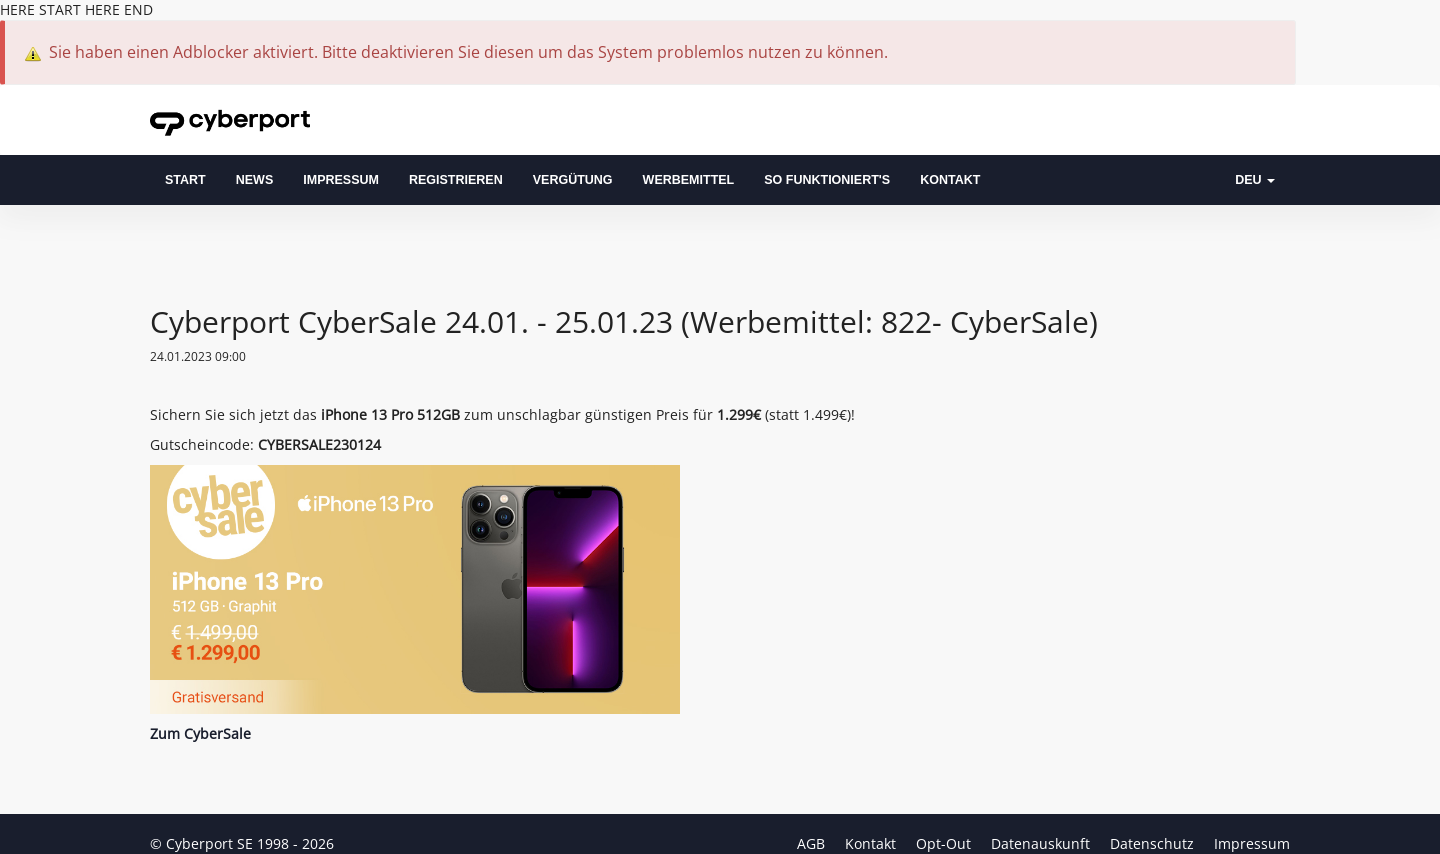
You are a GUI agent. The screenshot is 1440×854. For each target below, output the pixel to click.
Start (185, 180)
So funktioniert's (827, 180)
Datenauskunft (1042, 843)
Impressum (341, 180)
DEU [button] (1255, 180)
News (255, 180)
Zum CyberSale (200, 733)
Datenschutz (1154, 843)
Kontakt (950, 180)
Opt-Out (945, 843)
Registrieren (456, 180)
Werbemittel (689, 180)
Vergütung (573, 180)
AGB (813, 843)
